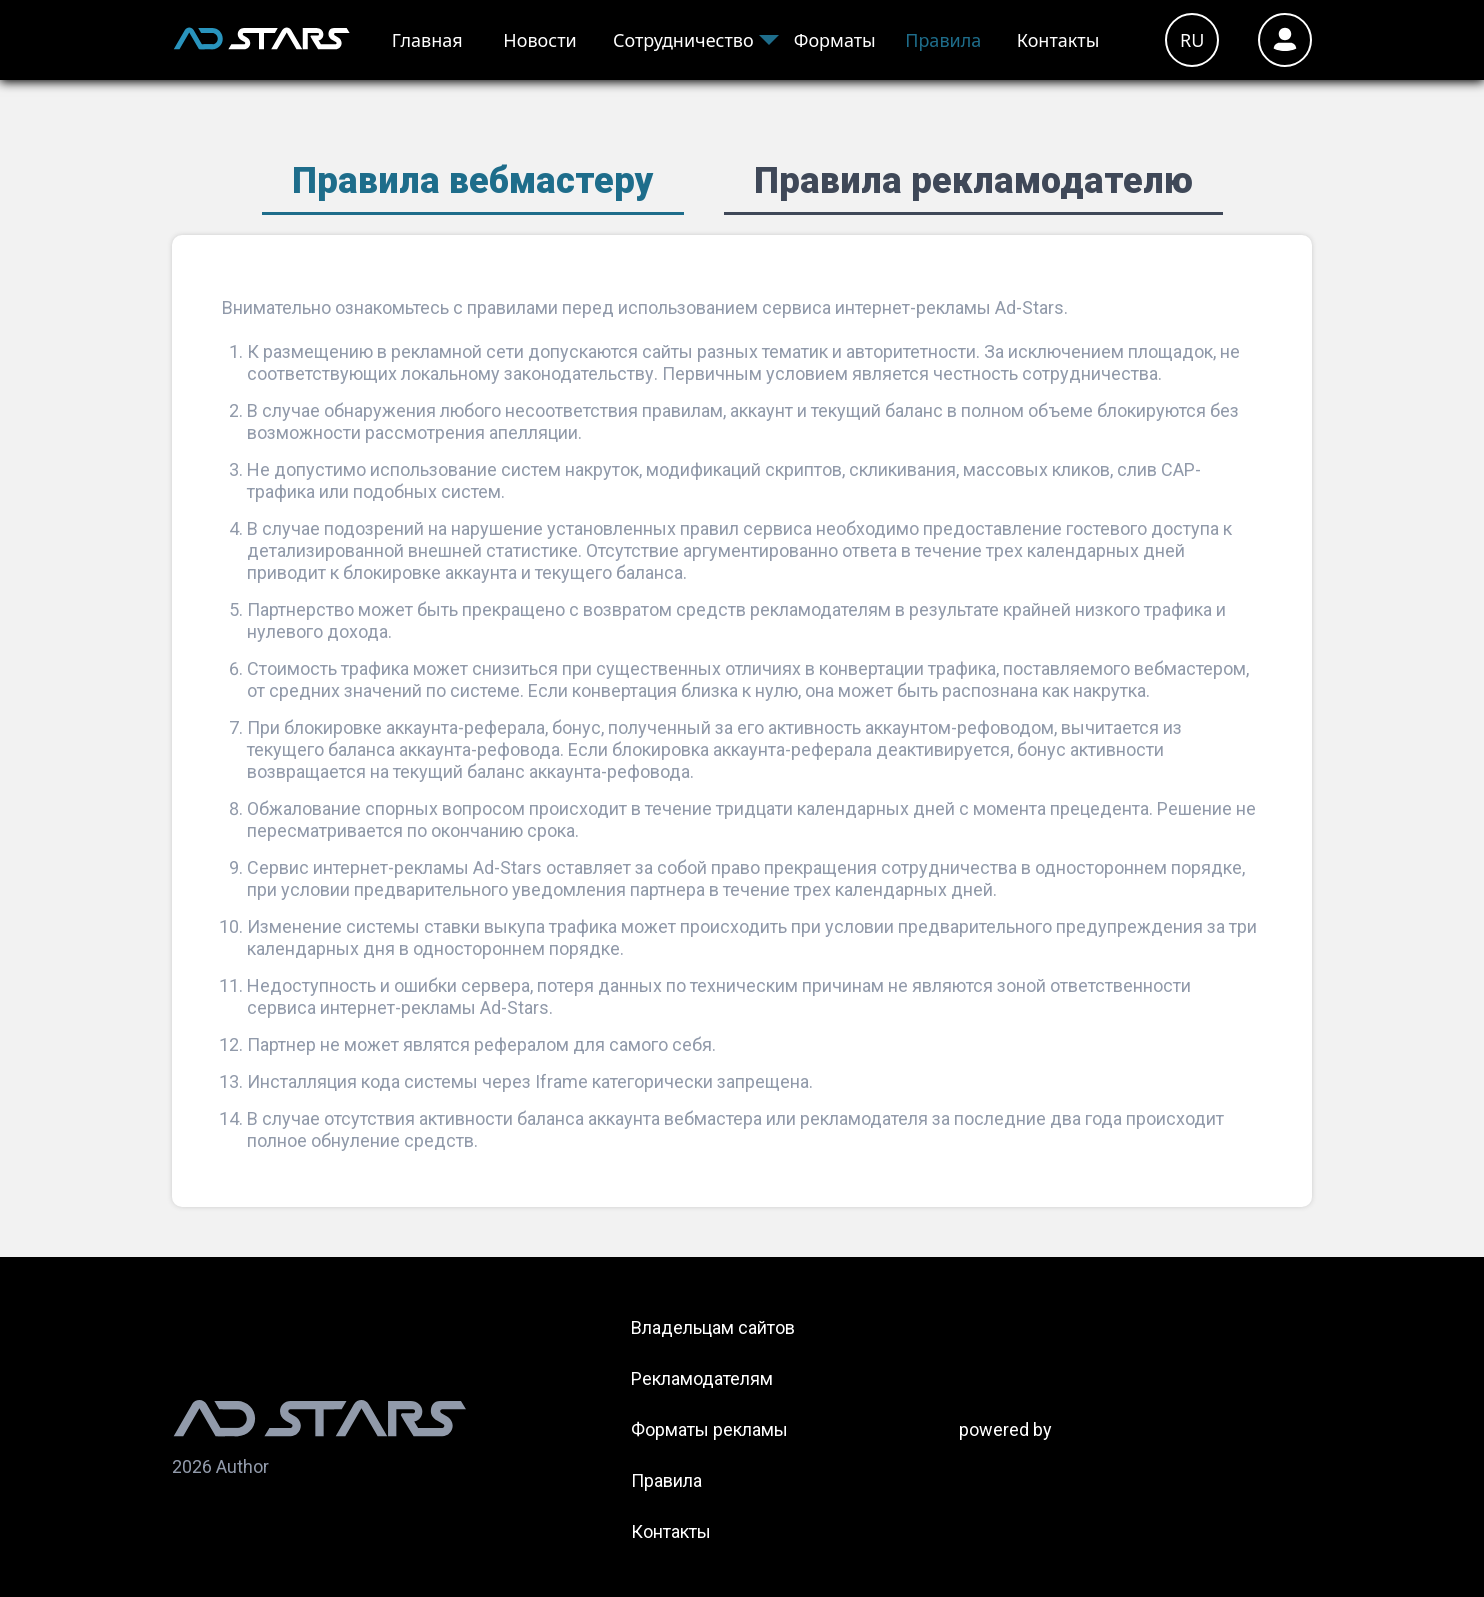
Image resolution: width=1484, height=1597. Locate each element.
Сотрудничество (683, 40)
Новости (539, 40)
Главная (427, 40)
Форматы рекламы (709, 1429)
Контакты (1058, 40)
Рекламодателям (702, 1378)
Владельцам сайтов (713, 1327)
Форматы (835, 40)
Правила (943, 40)
